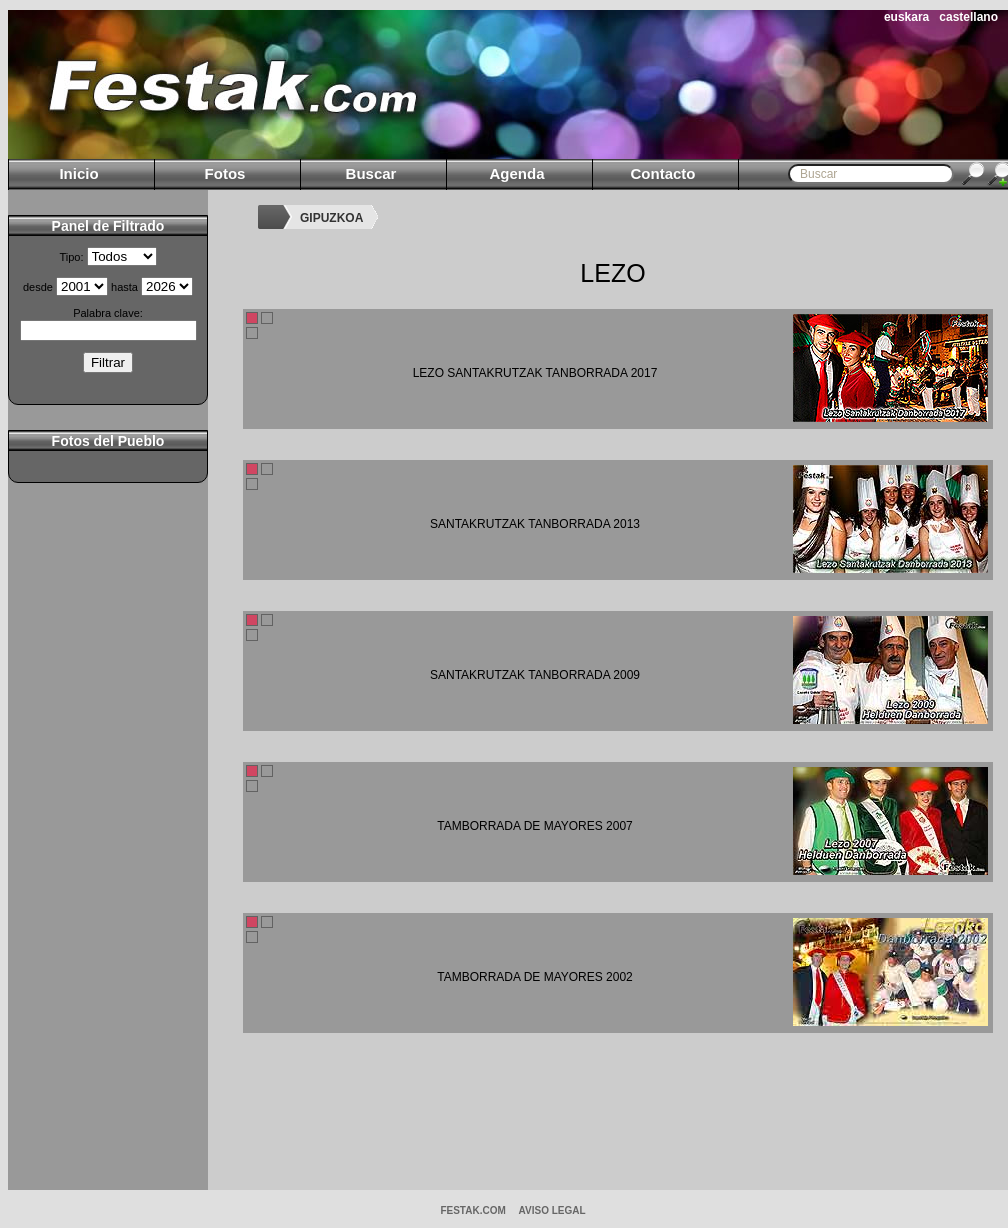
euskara (906, 17)
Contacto (663, 173)
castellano (968, 17)
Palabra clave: (108, 313)
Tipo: (71, 257)
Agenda (516, 173)
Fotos (225, 173)
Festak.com (472, 1210)
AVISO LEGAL (552, 1210)
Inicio (78, 173)
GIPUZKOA (331, 218)
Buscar (371, 173)
